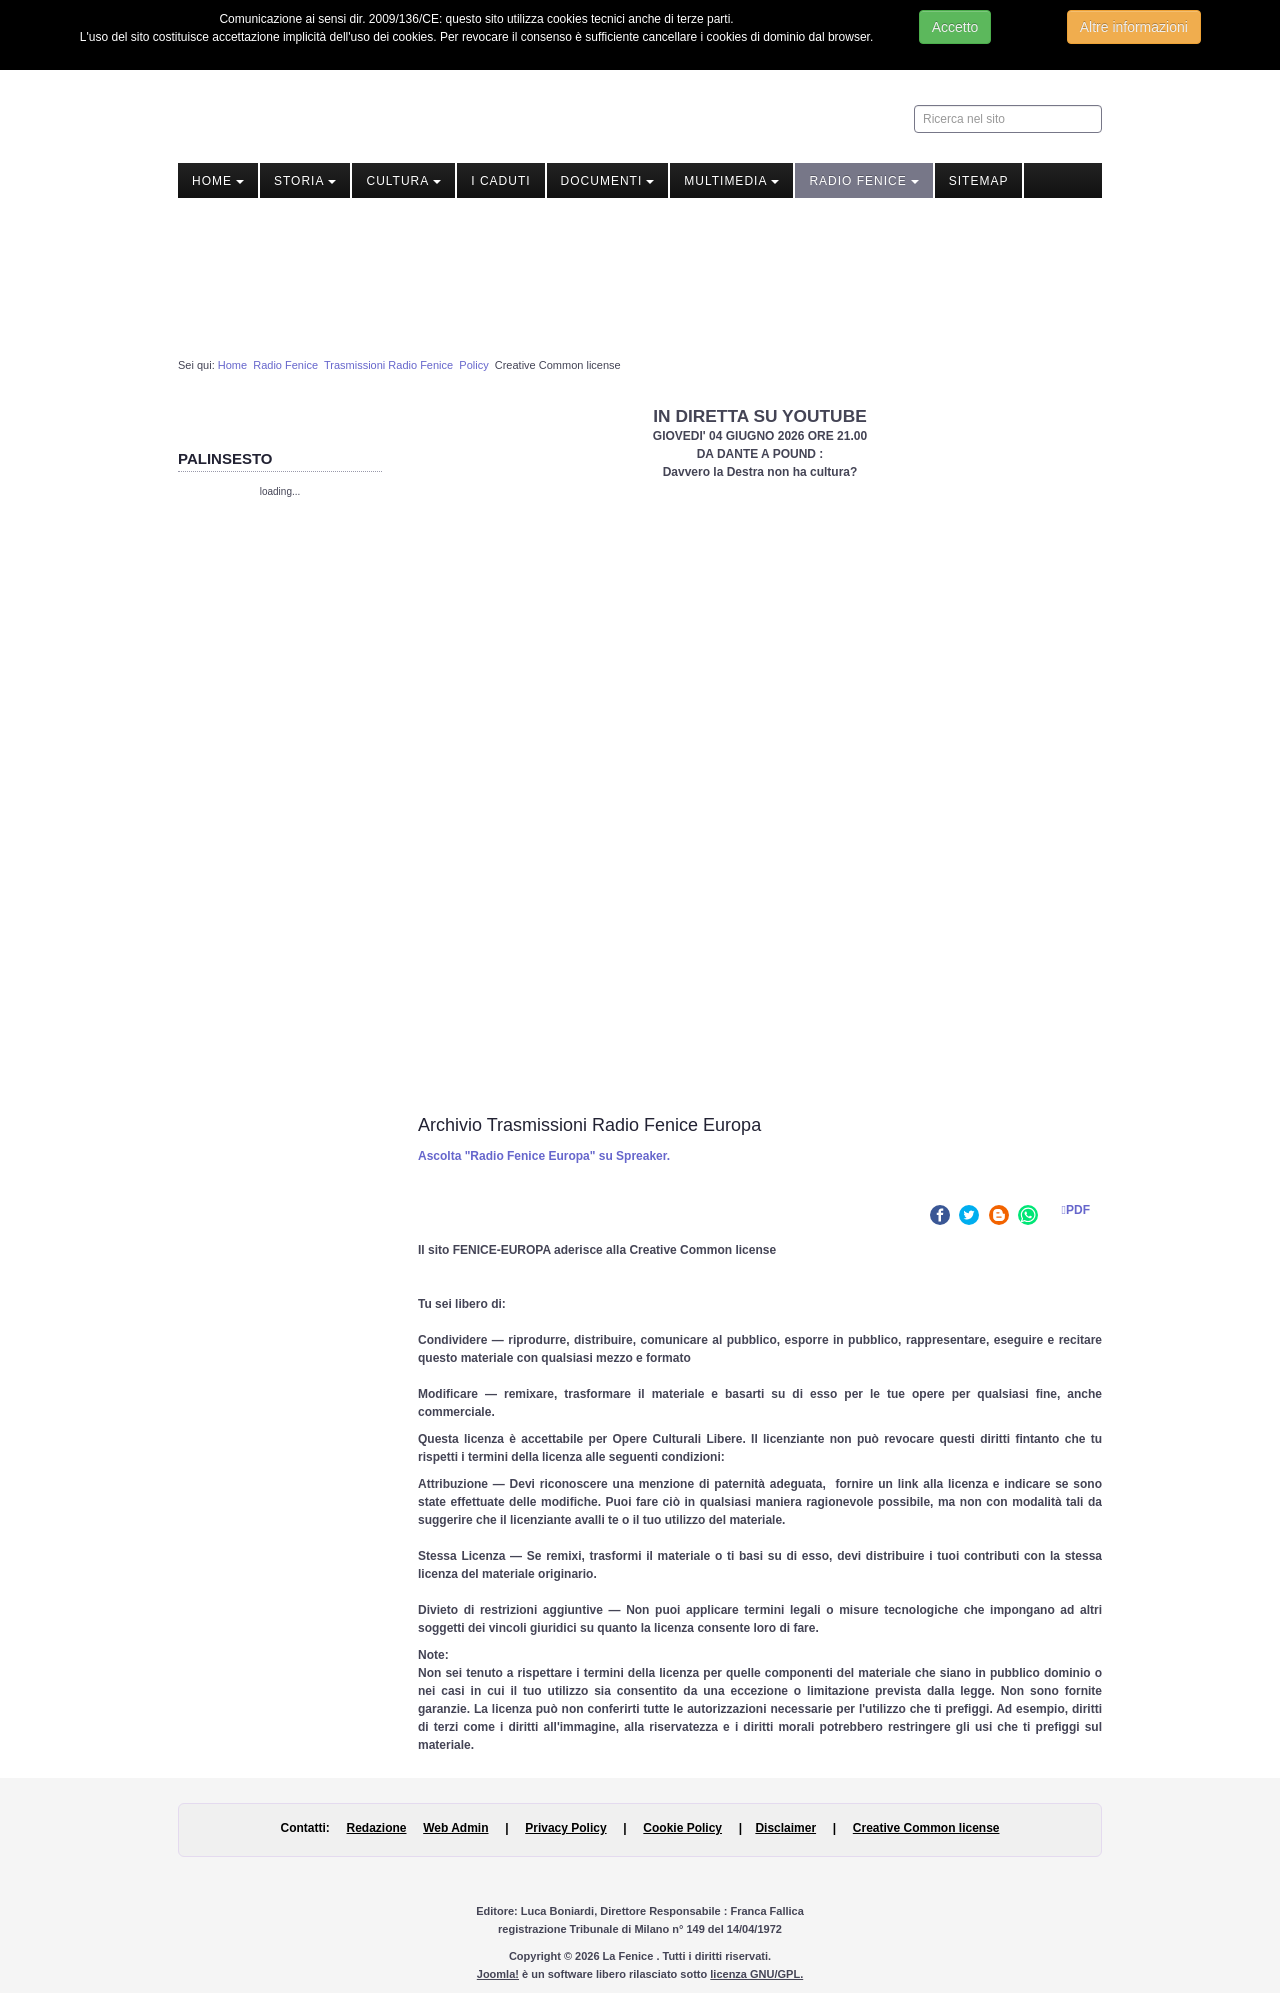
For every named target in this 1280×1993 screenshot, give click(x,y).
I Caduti (500, 181)
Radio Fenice (863, 181)
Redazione (376, 1828)
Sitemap (979, 181)
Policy (473, 365)
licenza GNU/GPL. (756, 1974)
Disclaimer (785, 1828)
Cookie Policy (682, 1828)
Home (218, 181)
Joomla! (498, 1974)
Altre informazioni (1134, 27)
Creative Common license (926, 1828)
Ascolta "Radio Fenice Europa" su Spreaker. (544, 1156)
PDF (1071, 1210)
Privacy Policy (565, 1828)
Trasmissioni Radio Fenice (388, 365)
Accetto (955, 27)
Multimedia (731, 181)
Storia (305, 181)
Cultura (403, 181)
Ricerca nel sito (914, 105)
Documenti (608, 181)
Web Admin (455, 1828)
